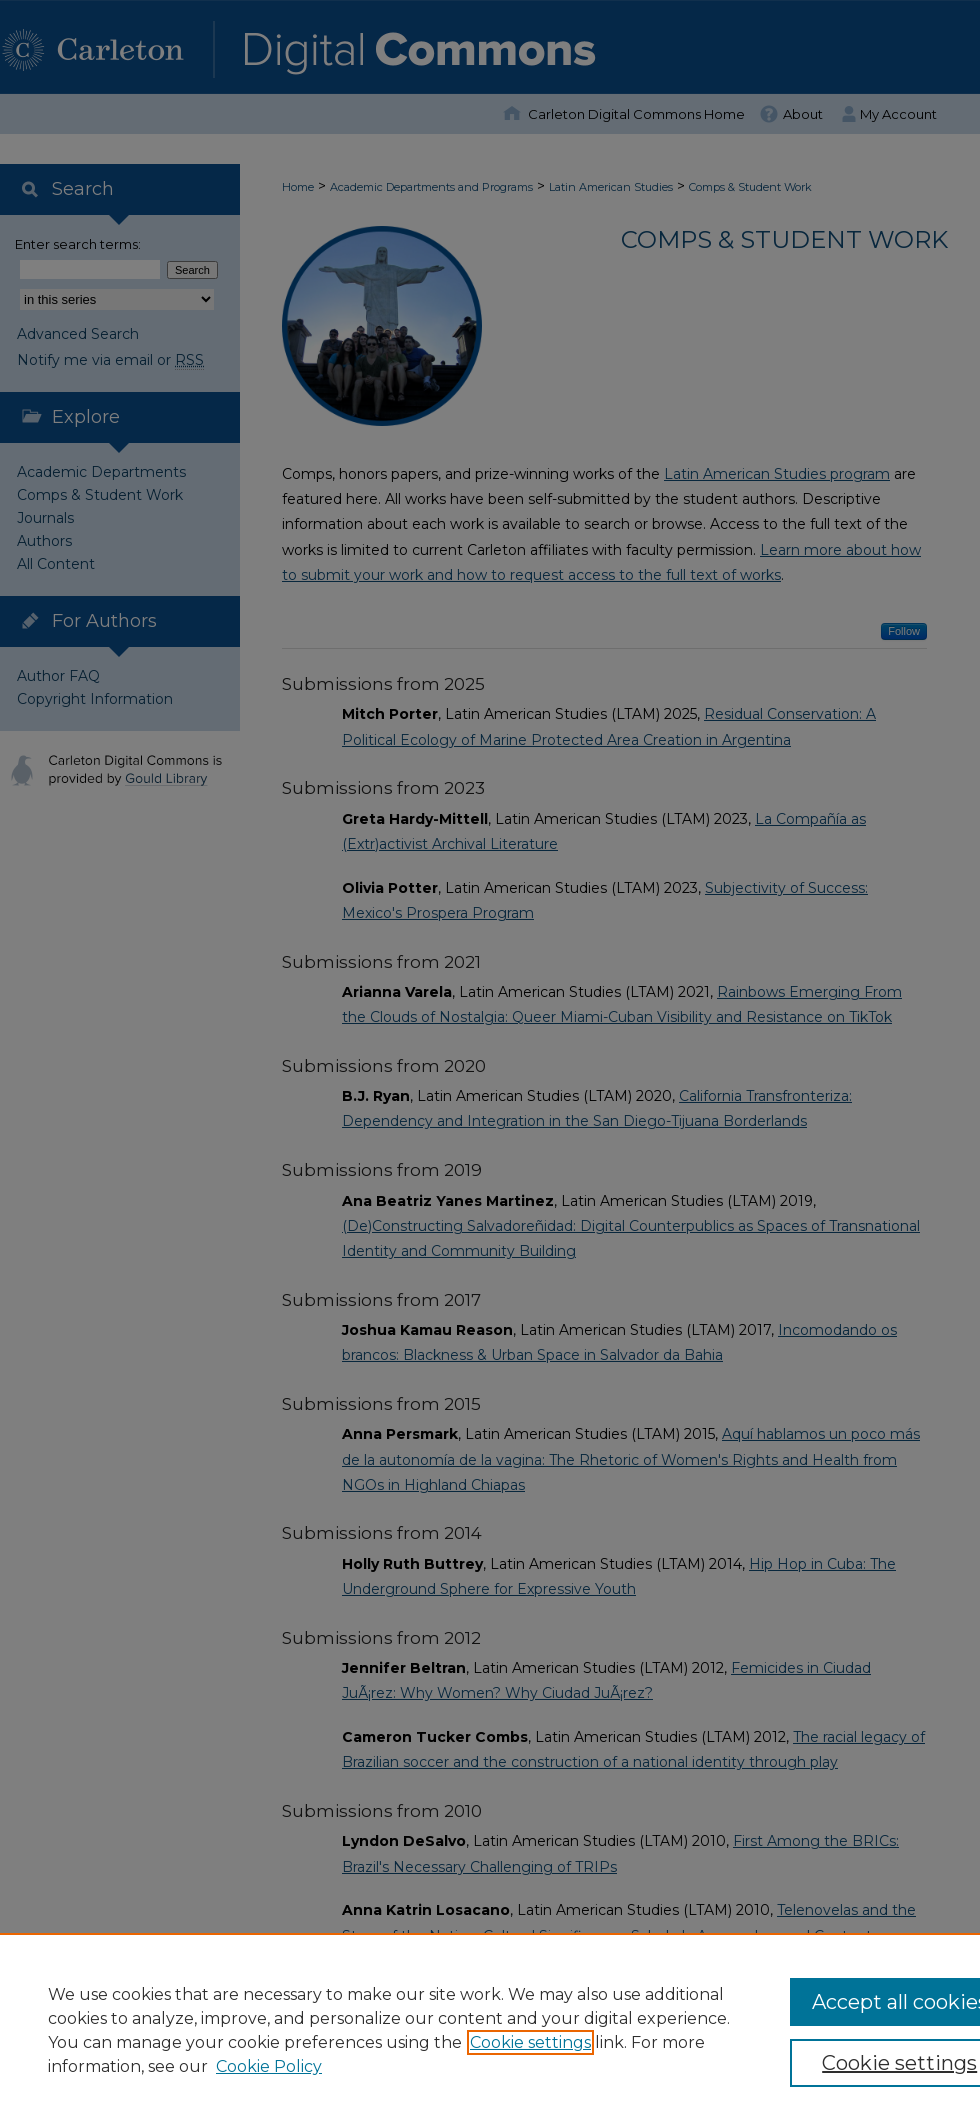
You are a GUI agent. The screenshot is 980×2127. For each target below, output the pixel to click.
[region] (490, 2030)
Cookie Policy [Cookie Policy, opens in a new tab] (269, 2066)
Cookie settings (530, 2042)
